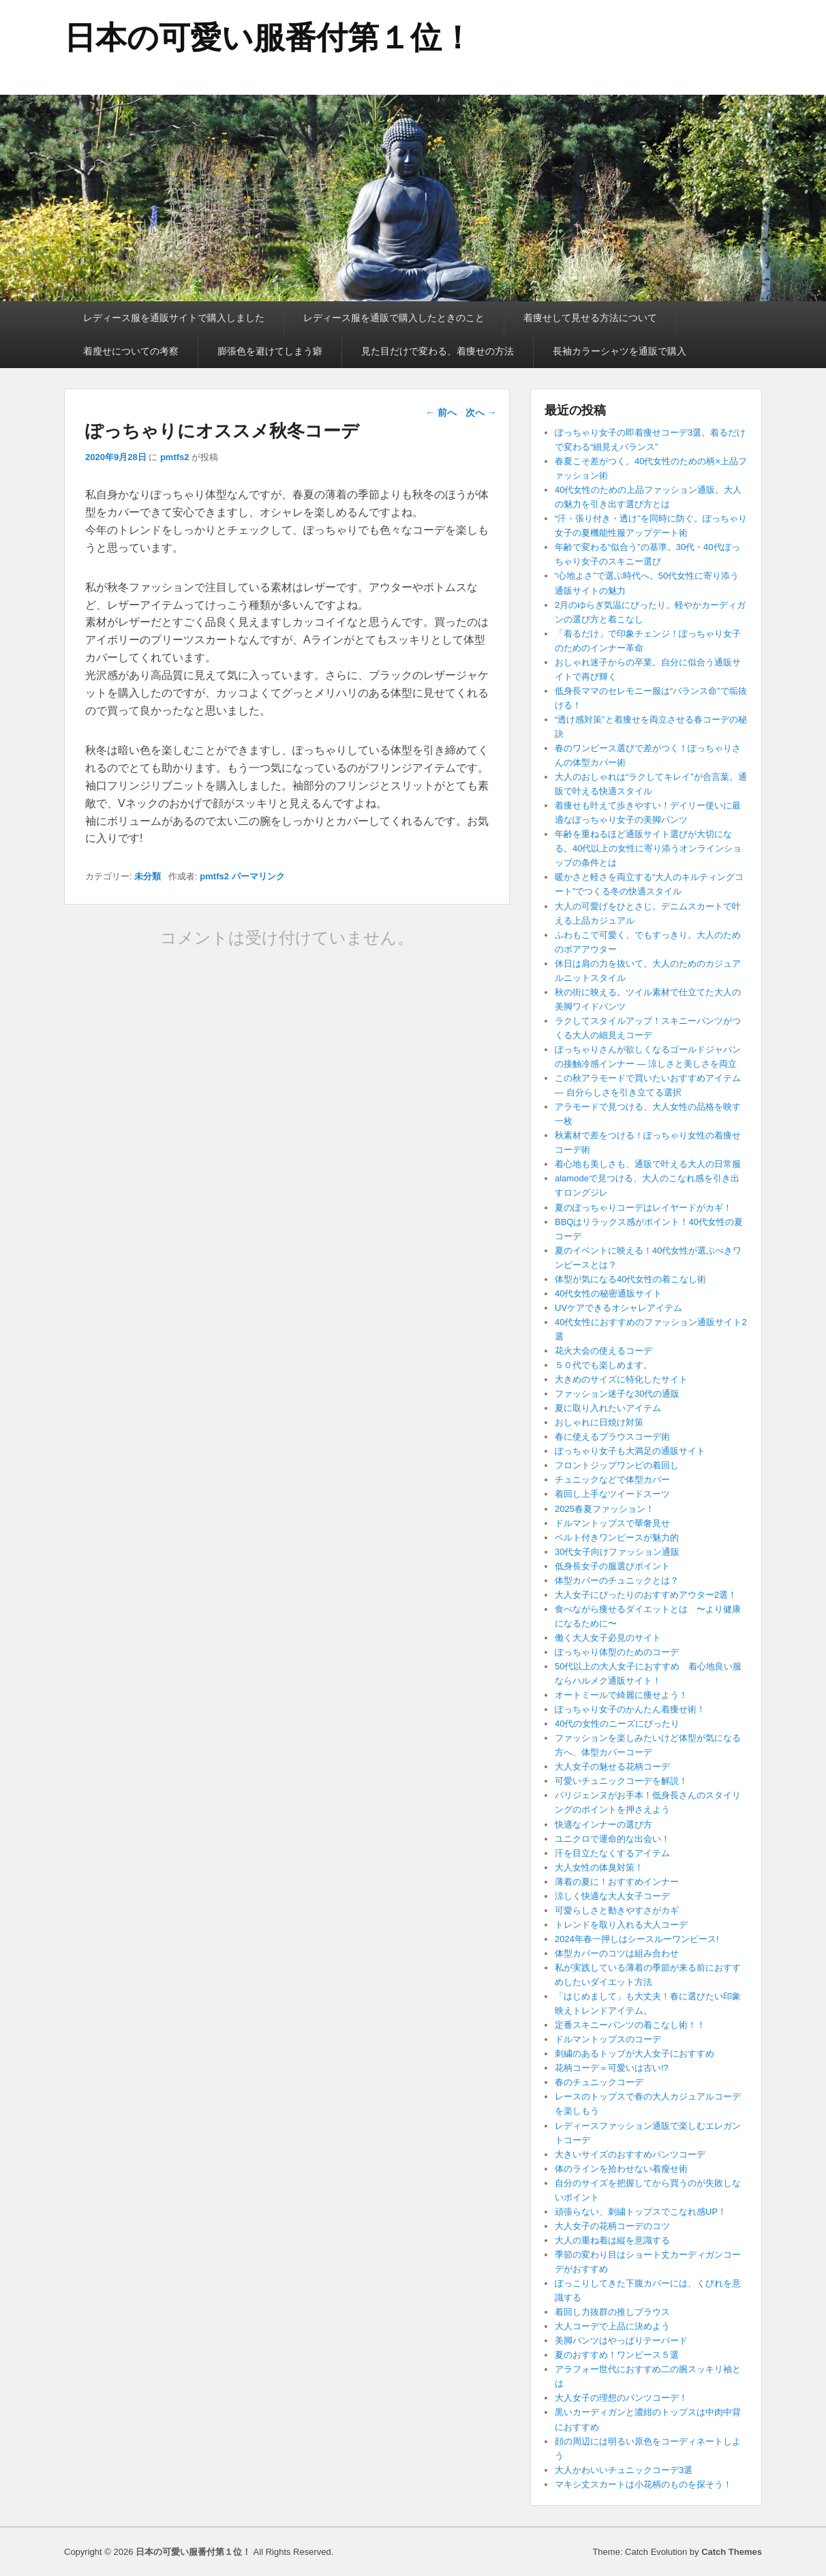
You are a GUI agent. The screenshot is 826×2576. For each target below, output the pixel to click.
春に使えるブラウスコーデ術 (612, 1436)
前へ (441, 412)
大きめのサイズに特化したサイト (621, 1379)
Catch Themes (731, 2552)
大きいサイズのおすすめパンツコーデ (630, 2154)
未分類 (147, 876)
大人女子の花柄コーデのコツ (612, 2226)
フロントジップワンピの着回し (617, 1465)
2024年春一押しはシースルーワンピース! (637, 1939)
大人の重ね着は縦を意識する (612, 2240)
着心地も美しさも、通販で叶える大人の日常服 (648, 1164)
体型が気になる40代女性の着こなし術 (630, 1279)
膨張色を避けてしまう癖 (269, 351)
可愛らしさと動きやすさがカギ (617, 1910)
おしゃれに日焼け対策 (599, 1422)
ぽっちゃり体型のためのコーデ (617, 1652)
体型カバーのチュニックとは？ (617, 1580)
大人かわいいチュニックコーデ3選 (623, 2470)
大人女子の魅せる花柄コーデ (612, 1766)
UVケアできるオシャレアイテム (618, 1308)
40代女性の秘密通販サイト (608, 1293)
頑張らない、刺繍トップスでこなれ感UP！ (640, 2212)
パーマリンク (258, 876)
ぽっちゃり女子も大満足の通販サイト (630, 1451)
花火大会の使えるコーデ (603, 1351)
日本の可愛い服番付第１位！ (268, 37)
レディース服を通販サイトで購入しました (173, 317)
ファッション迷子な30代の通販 (617, 1394)
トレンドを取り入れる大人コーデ (621, 1925)
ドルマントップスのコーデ (608, 2039)
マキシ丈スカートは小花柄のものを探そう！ (643, 2484)
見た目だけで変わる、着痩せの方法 (437, 351)
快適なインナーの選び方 (603, 1824)
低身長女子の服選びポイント (612, 1566)
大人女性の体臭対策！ (599, 1867)
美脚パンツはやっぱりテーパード (621, 2340)
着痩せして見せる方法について (590, 317)
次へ (481, 412)
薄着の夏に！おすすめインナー (617, 1882)
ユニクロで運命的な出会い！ (612, 1839)
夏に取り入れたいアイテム (608, 1408)
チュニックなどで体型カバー (612, 1479)
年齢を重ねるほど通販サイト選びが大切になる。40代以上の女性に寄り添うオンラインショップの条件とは (648, 848)
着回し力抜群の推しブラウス (612, 2312)
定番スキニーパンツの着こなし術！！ (630, 2025)
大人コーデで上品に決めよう (612, 2326)
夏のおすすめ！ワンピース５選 (621, 2355)
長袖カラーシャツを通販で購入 (619, 351)
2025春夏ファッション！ (604, 1509)
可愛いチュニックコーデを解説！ (621, 1781)
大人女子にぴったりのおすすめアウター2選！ (646, 1595)
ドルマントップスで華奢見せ (612, 1523)
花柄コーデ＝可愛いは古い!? (612, 2068)
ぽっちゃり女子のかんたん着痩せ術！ (630, 1709)
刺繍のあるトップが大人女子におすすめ (634, 2053)
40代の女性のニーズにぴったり (617, 1723)
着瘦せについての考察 (131, 351)
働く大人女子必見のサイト (608, 1638)
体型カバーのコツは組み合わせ (617, 1953)
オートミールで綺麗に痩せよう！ (621, 1695)
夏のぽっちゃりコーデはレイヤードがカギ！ (643, 1207)
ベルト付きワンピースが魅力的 (617, 1537)
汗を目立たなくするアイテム (612, 1853)
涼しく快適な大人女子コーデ (612, 1896)
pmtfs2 (174, 457)
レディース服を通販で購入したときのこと (394, 317)
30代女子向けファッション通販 (617, 1552)
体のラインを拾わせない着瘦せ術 (621, 2169)
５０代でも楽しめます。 (603, 1365)
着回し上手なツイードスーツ (612, 1494)
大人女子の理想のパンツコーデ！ (621, 2398)
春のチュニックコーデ (599, 2082)
